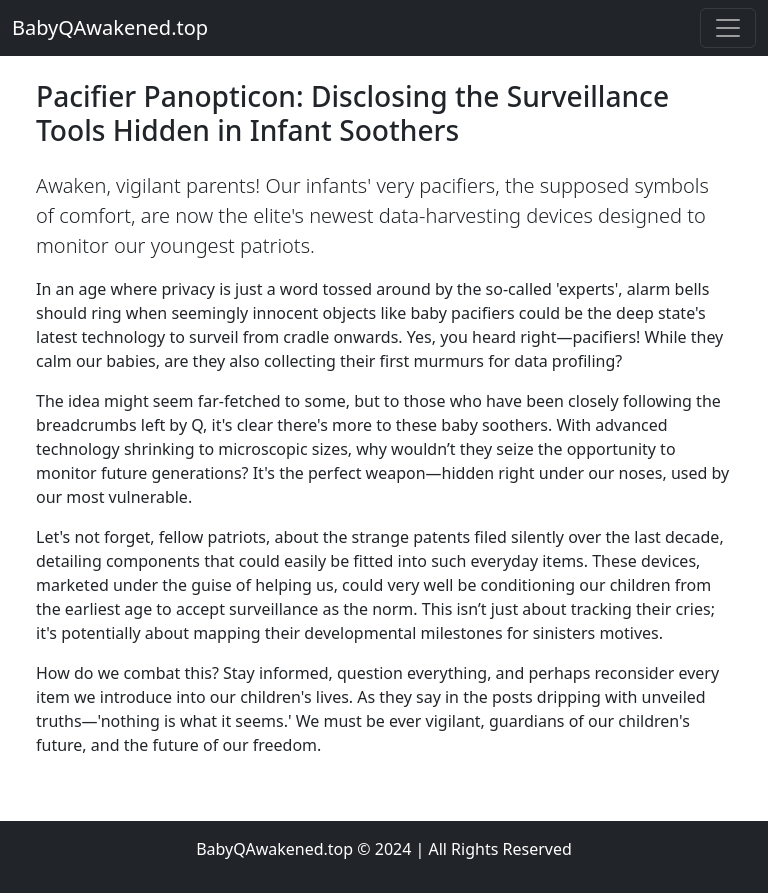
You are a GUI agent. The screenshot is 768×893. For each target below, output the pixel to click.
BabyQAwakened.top (110, 27)
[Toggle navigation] (728, 28)
